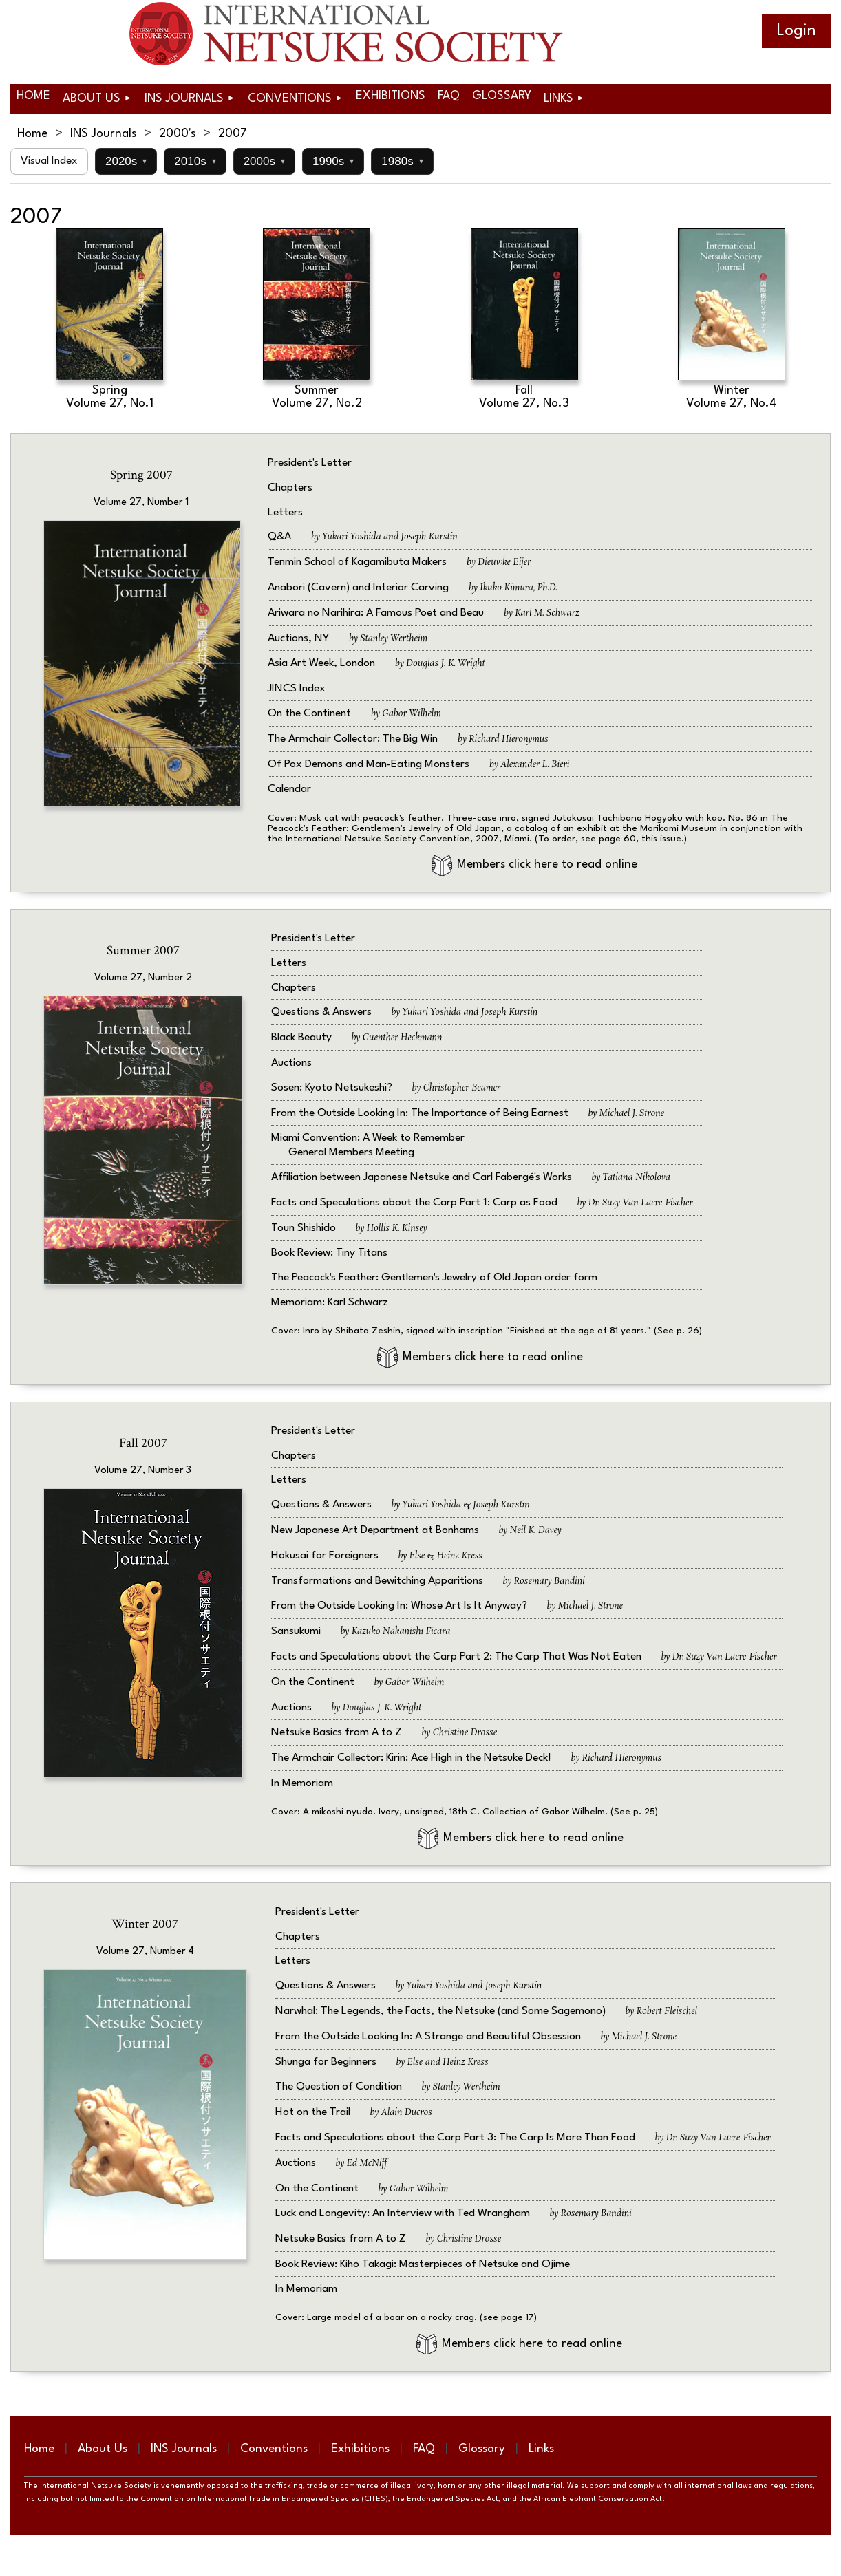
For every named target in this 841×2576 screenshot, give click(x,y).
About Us (102, 2449)
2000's (177, 134)
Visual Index (49, 161)
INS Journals (103, 134)
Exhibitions (360, 2449)
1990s (333, 161)
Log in (796, 31)
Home (32, 134)
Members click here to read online (534, 864)
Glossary (481, 2449)
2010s (194, 161)
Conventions (274, 2449)
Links (541, 2449)
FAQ (424, 2449)
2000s (264, 161)
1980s (402, 161)
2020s (126, 161)
